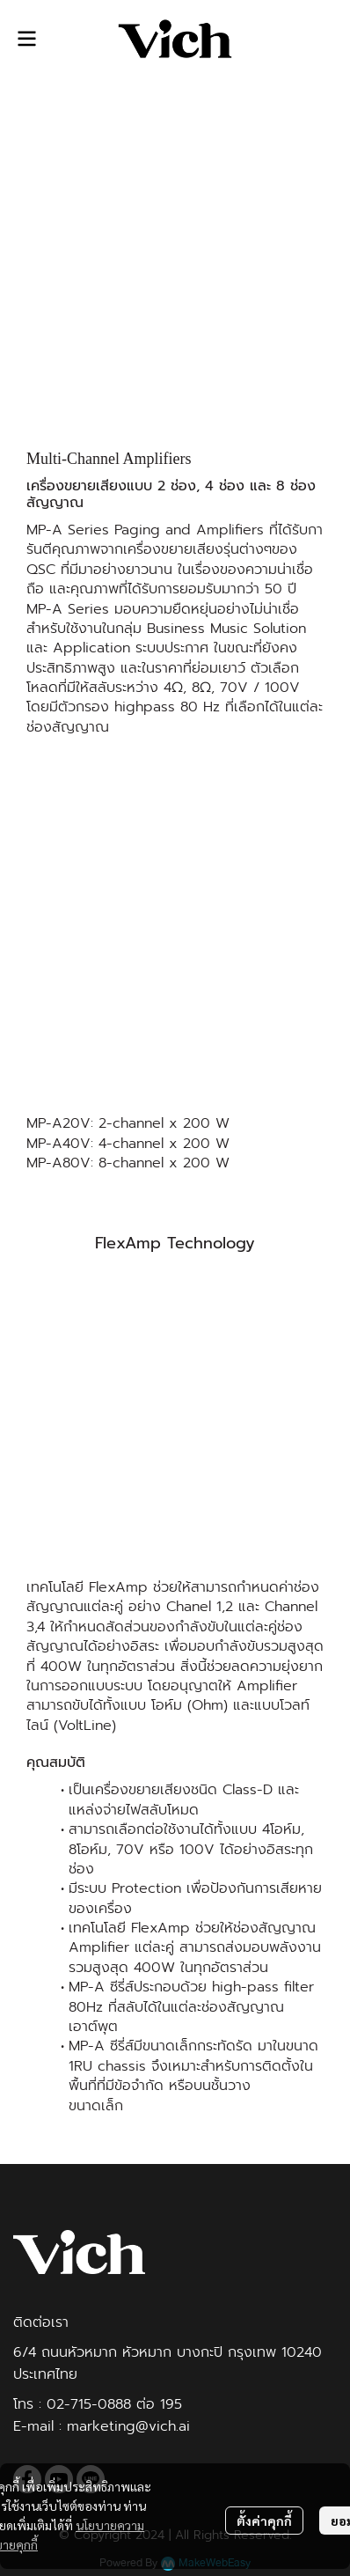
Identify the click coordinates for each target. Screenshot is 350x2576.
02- (58, 2404)
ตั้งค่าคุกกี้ (264, 2520)
